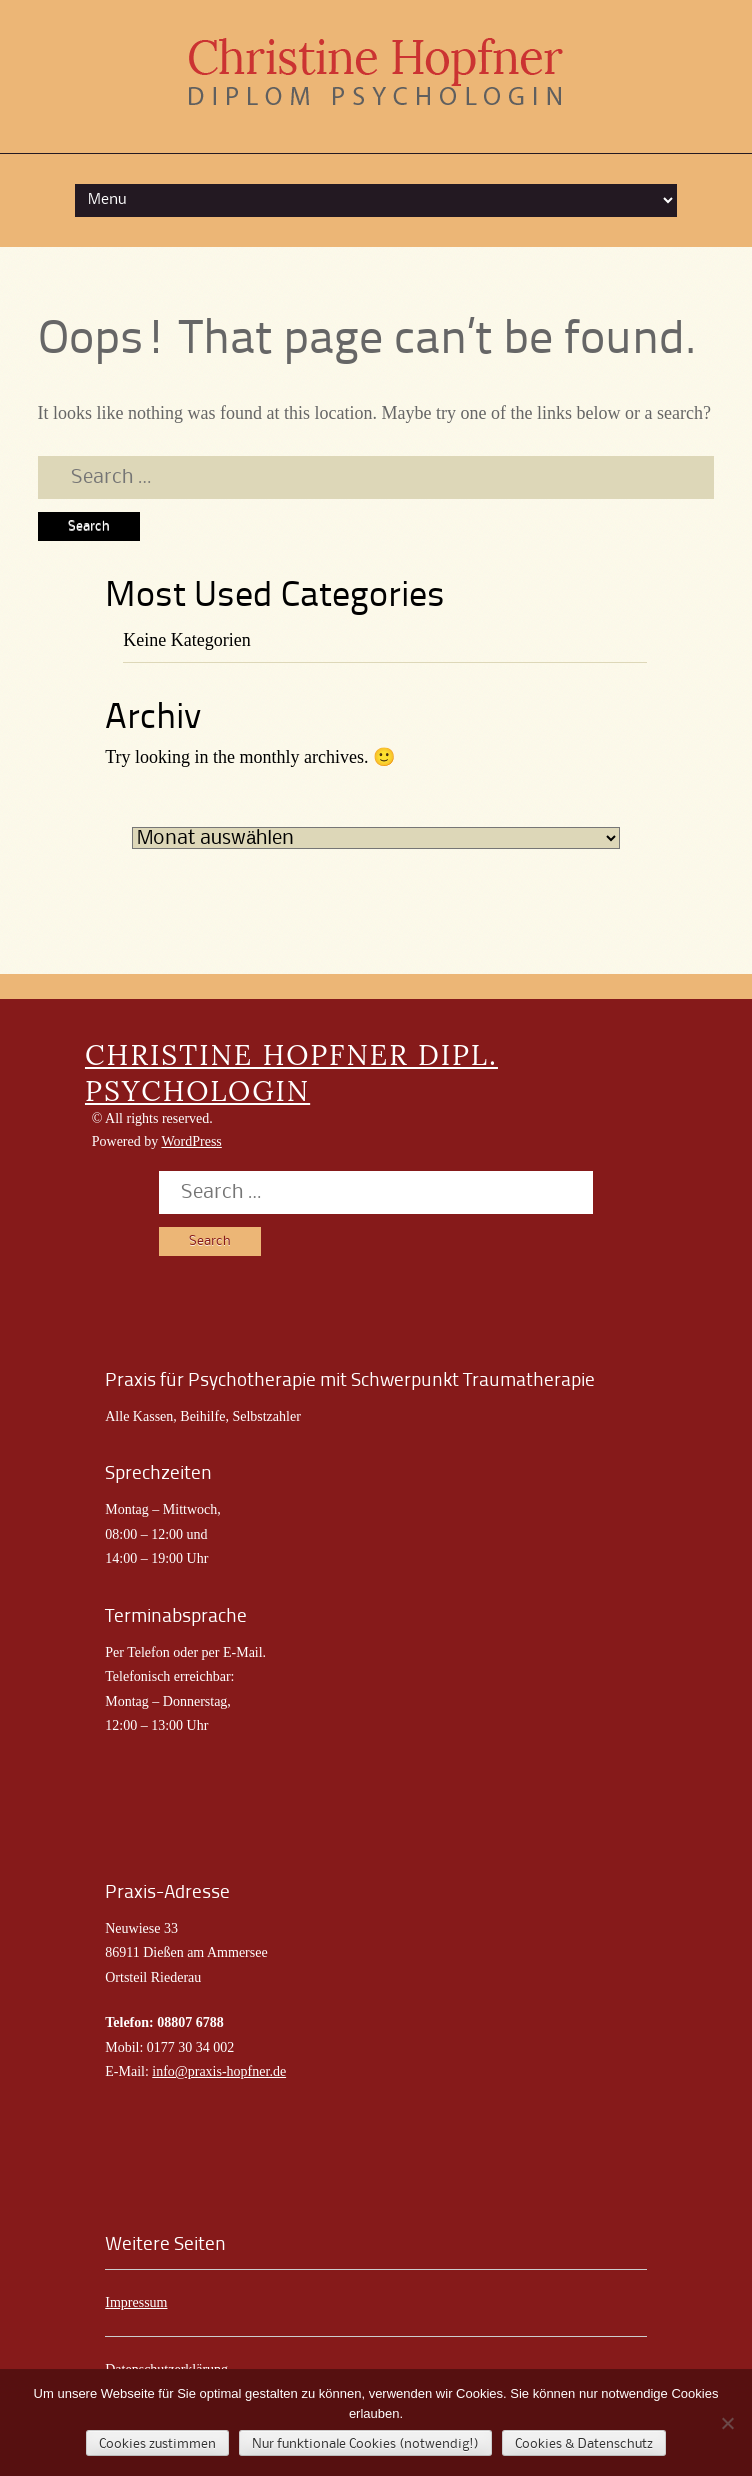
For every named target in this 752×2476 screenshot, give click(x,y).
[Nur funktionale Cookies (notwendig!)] (727, 2423)
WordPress (191, 1141)
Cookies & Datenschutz (584, 2444)
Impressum (136, 2302)
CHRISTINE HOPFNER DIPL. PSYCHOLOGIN (291, 1073)
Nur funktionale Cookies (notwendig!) (365, 2444)
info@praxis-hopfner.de (219, 2071)
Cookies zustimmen (157, 2444)
